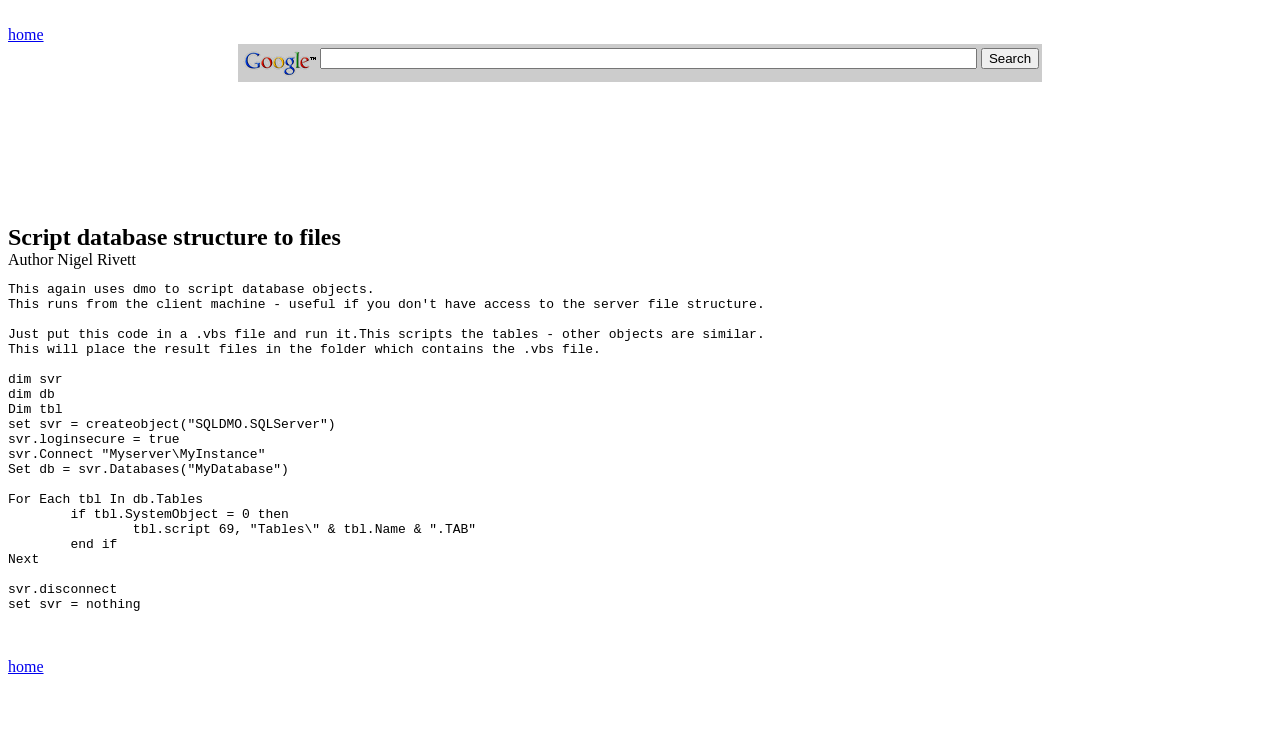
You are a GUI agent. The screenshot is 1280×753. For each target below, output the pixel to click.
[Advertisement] (372, 161)
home (26, 34)
